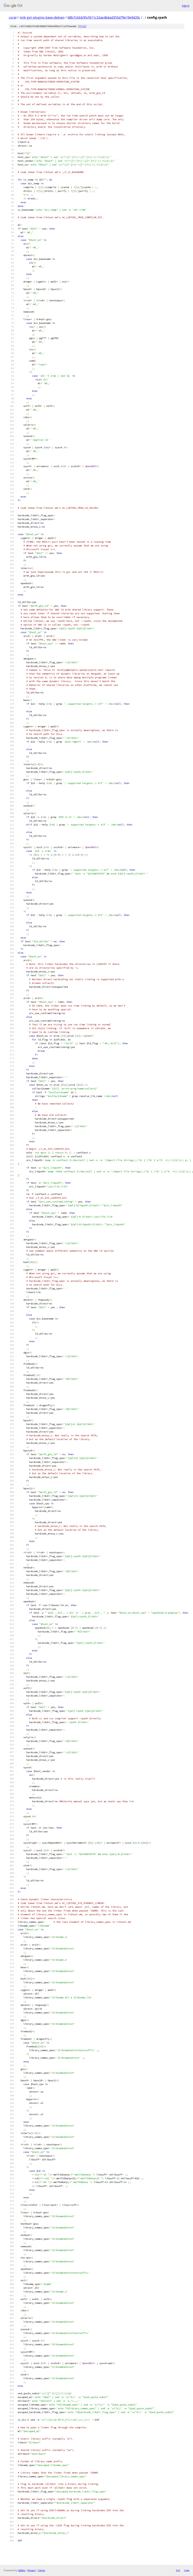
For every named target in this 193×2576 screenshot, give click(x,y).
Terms (41, 2570)
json (186, 2570)
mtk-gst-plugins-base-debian (42, 17)
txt (178, 2570)
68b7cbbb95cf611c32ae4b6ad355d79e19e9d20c (103, 17)
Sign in (185, 5)
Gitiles (21, 2570)
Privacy (31, 2570)
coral (12, 17)
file (82, 26)
